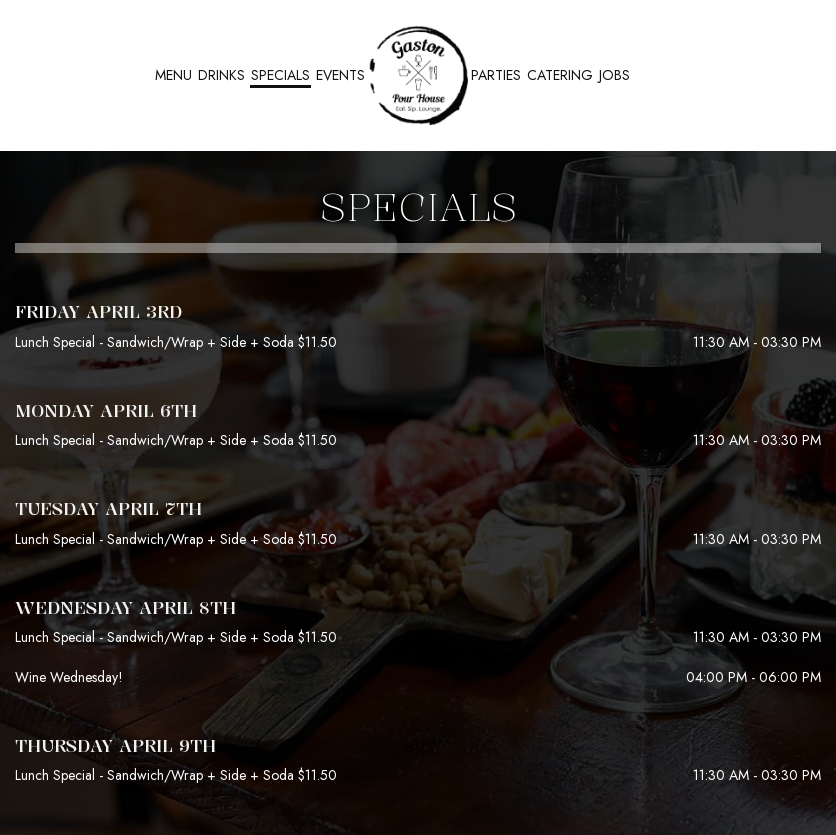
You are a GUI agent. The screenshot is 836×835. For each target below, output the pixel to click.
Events (340, 75)
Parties (496, 75)
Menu (173, 75)
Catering (560, 75)
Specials (280, 75)
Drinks (221, 75)
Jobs (614, 75)
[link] (418, 75)
